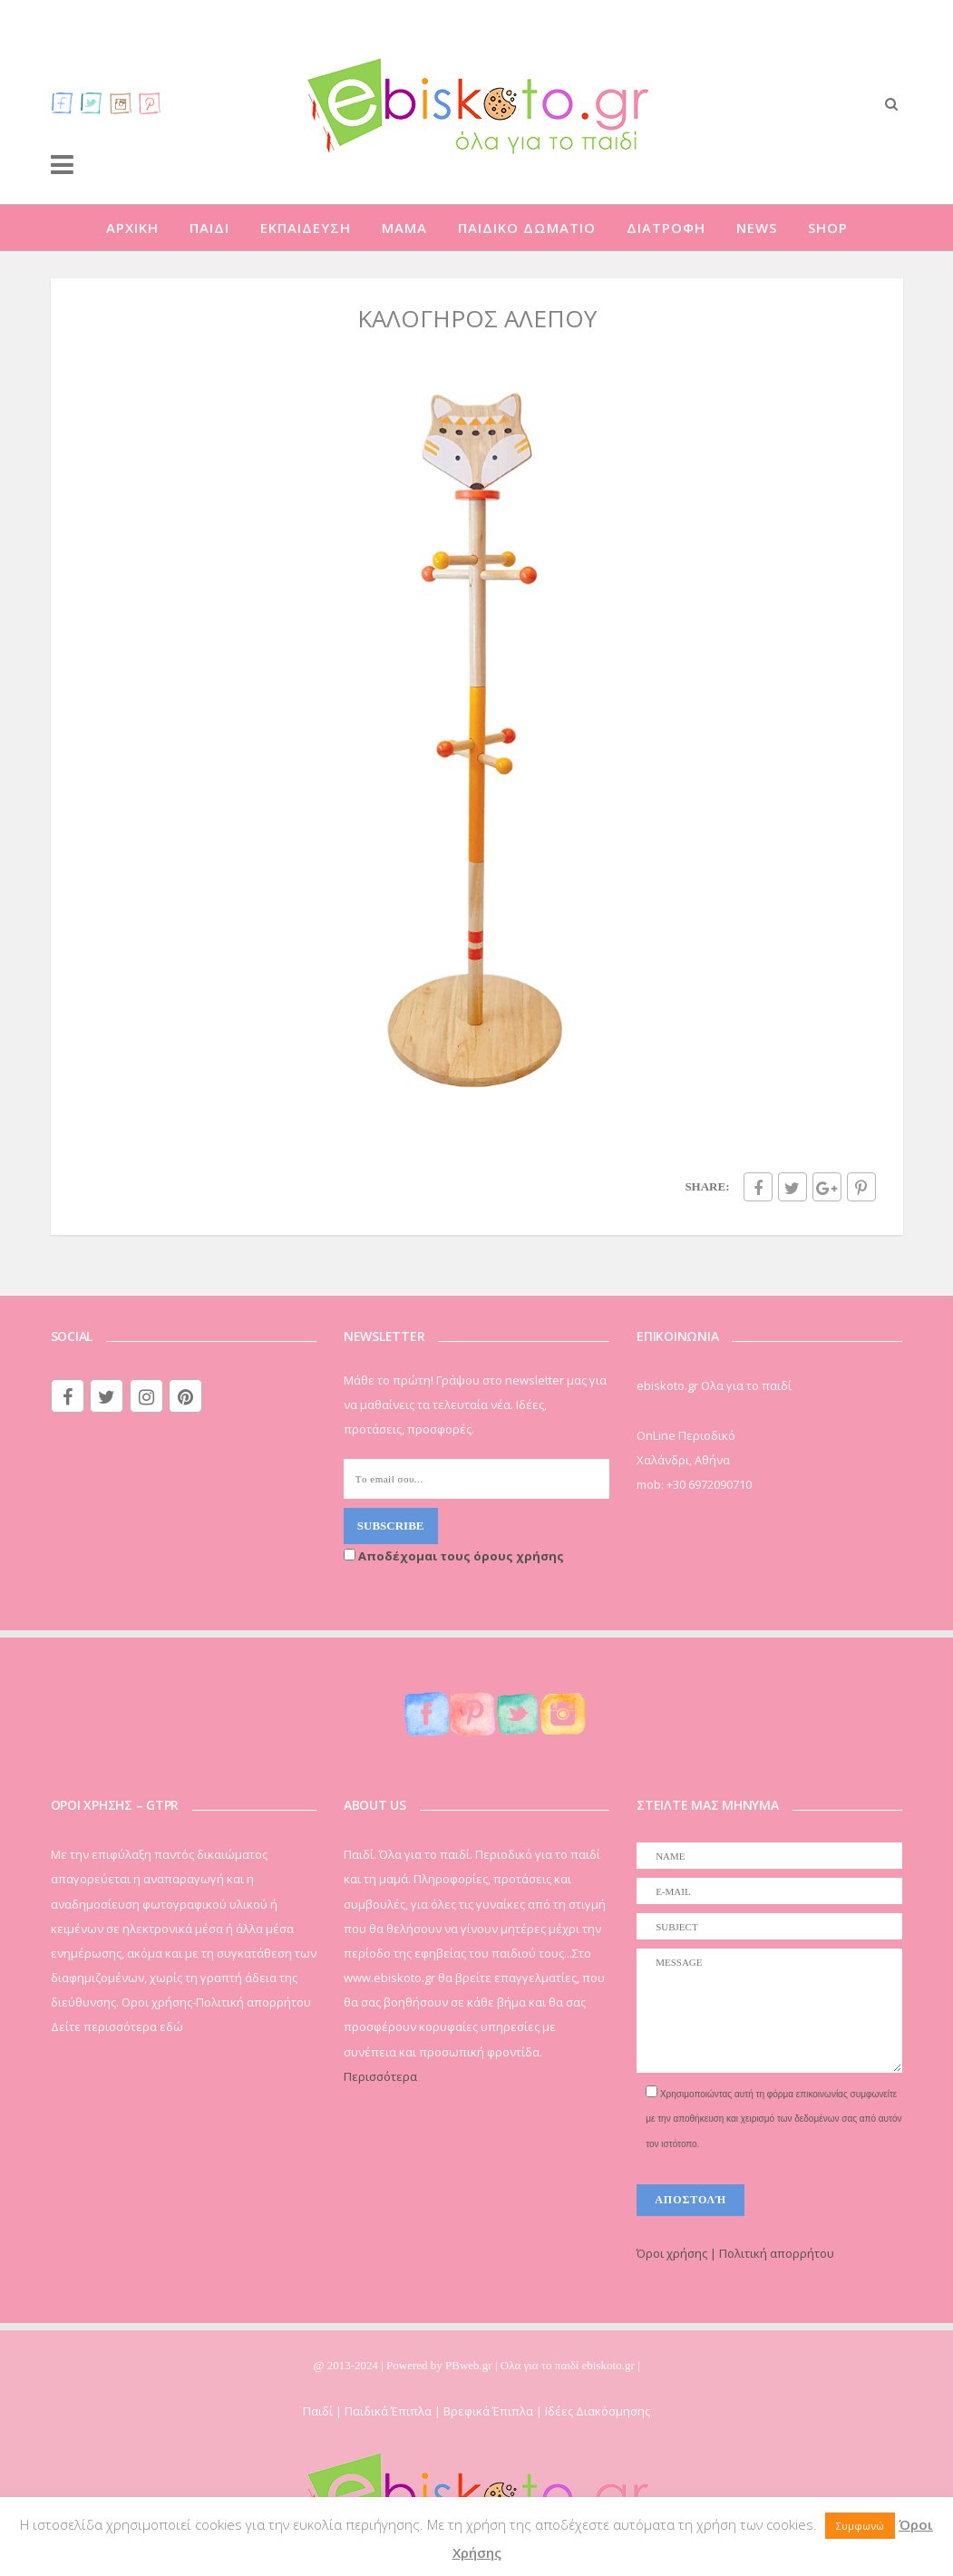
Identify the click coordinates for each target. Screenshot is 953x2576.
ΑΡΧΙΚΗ (132, 228)
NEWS (756, 228)
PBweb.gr (470, 2365)
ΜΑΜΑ (404, 228)
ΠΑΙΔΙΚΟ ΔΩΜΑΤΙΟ (527, 228)
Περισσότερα (380, 2076)
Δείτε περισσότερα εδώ (117, 2026)
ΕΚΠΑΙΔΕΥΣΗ (305, 228)
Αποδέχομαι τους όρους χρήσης (454, 1556)
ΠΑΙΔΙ (209, 228)
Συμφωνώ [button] (860, 2525)
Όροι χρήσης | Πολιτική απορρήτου (735, 2253)
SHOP (828, 228)
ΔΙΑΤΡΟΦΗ (666, 228)
